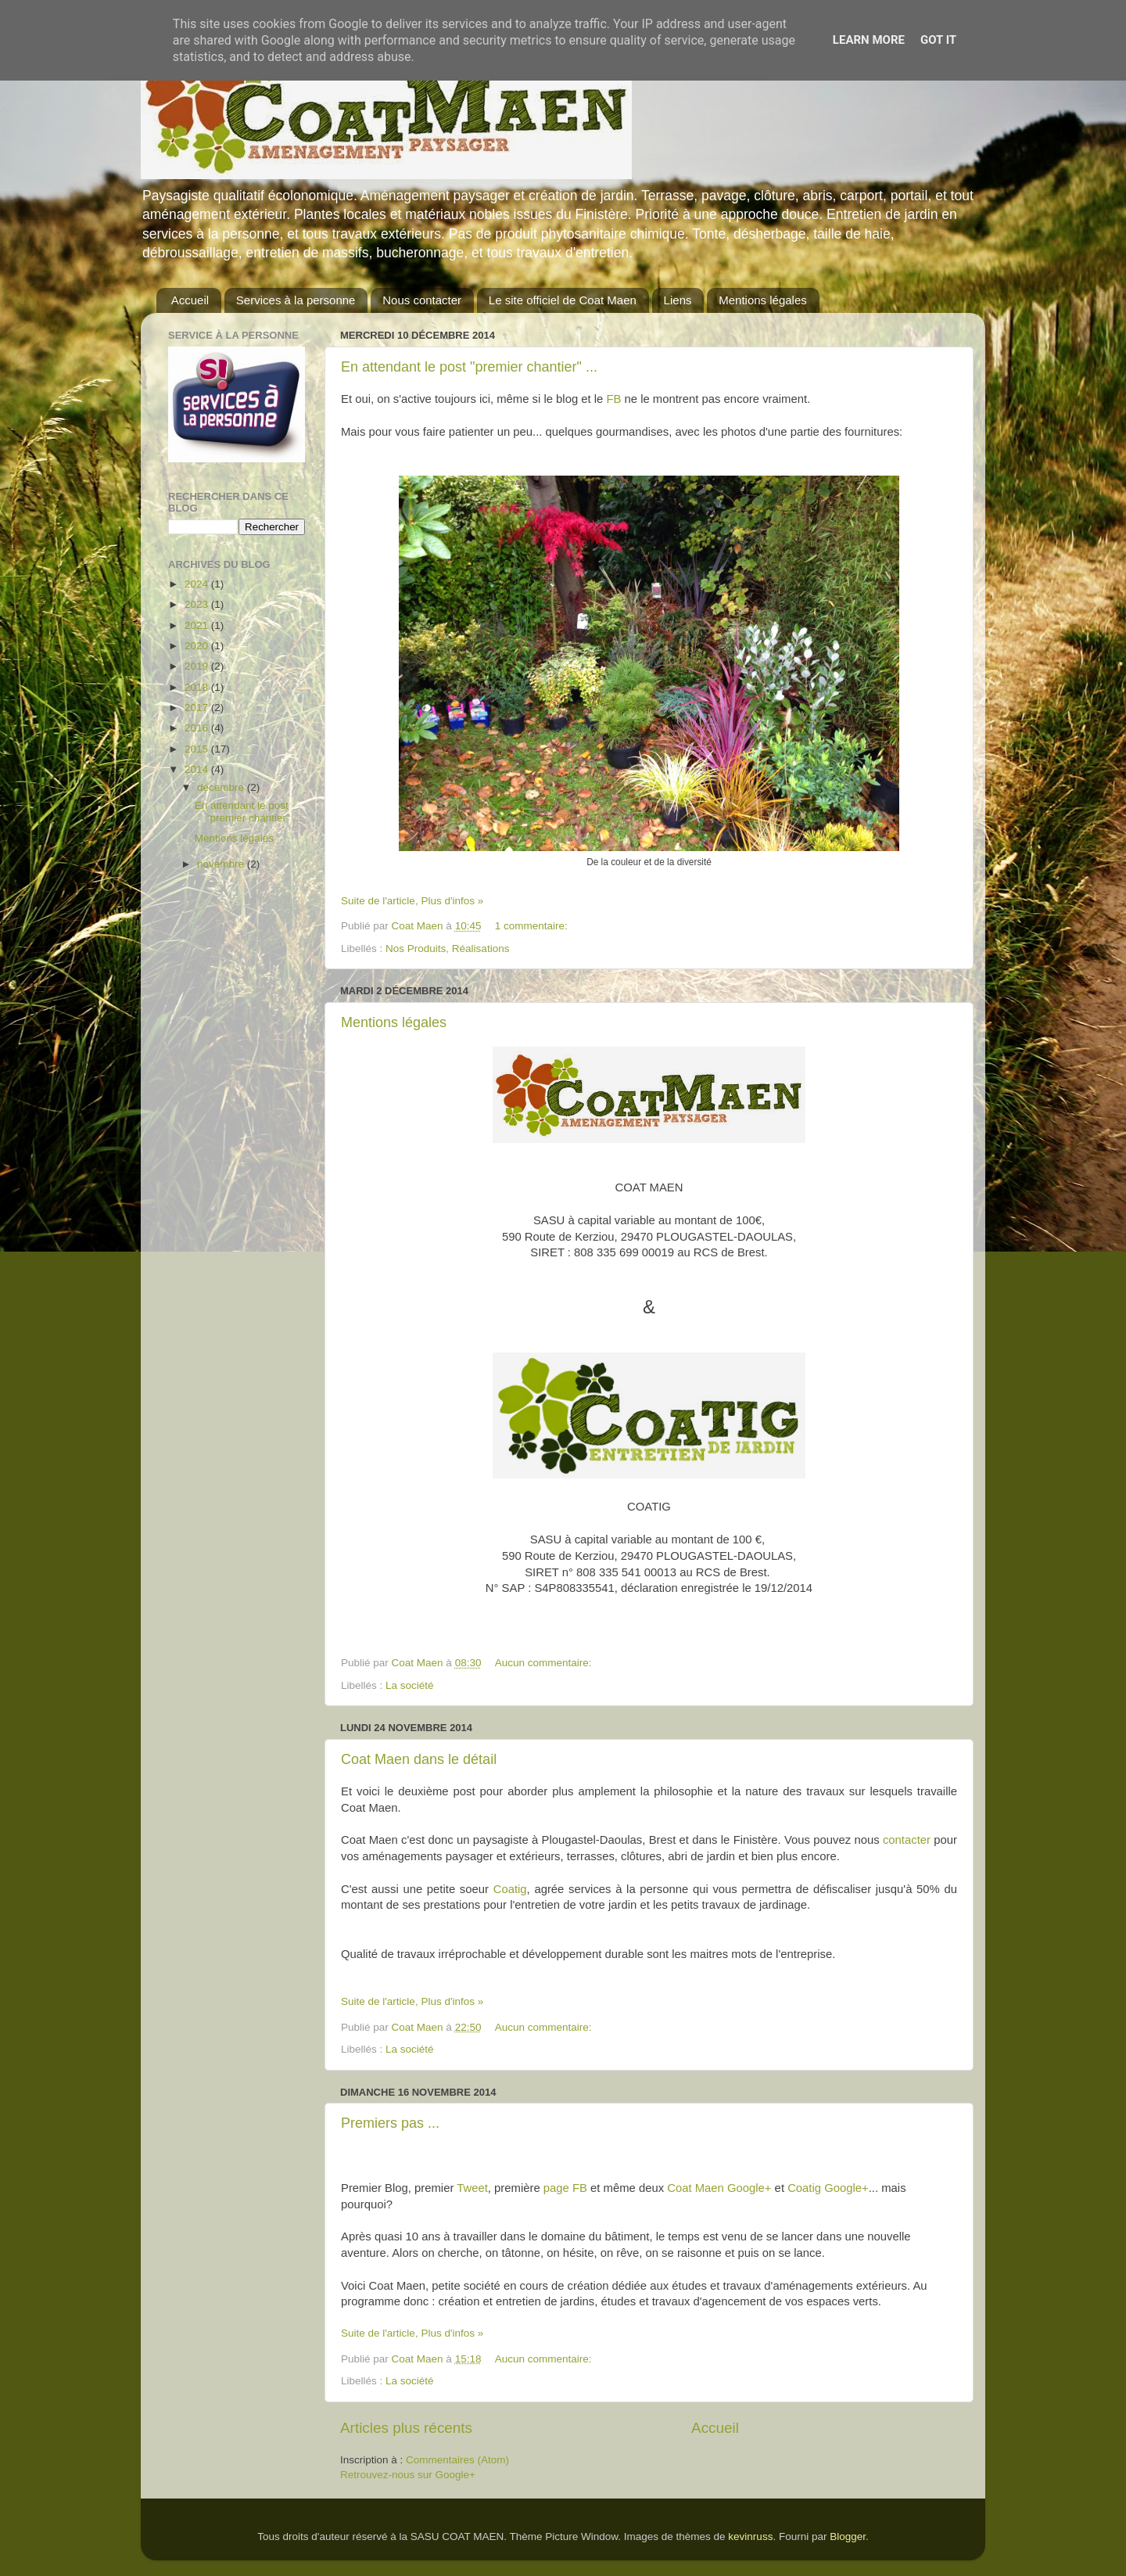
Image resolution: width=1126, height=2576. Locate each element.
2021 (198, 625)
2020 (198, 646)
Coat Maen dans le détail (419, 1759)
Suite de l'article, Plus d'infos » (412, 901)
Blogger (848, 2536)
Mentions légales (763, 300)
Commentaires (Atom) (457, 2460)
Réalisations (481, 948)
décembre (222, 787)
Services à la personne (296, 300)
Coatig (510, 1889)
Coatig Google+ (828, 2188)
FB (613, 399)
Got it (938, 40)
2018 (198, 687)
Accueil (190, 300)
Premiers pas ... (390, 2123)
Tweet (472, 2188)
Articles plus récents (406, 2428)
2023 (198, 604)
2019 (198, 666)
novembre (222, 864)
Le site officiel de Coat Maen (563, 300)
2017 (198, 707)
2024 (198, 584)
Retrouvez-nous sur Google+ (407, 2475)
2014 (198, 769)
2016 (198, 728)
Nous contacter (421, 300)
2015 (198, 749)
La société (409, 1685)
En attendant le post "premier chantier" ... (469, 367)
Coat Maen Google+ (719, 2188)
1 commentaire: (533, 926)
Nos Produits (415, 948)
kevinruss (750, 2536)
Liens (678, 300)
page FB (565, 2188)
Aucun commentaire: (545, 1663)
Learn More (869, 40)
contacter (907, 1840)
